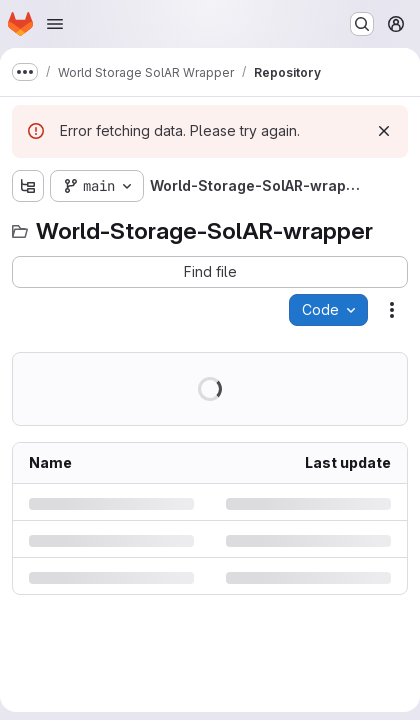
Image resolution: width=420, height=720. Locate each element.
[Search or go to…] (362, 24)
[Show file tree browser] (28, 186)
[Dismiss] (384, 131)
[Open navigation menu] (55, 24)
